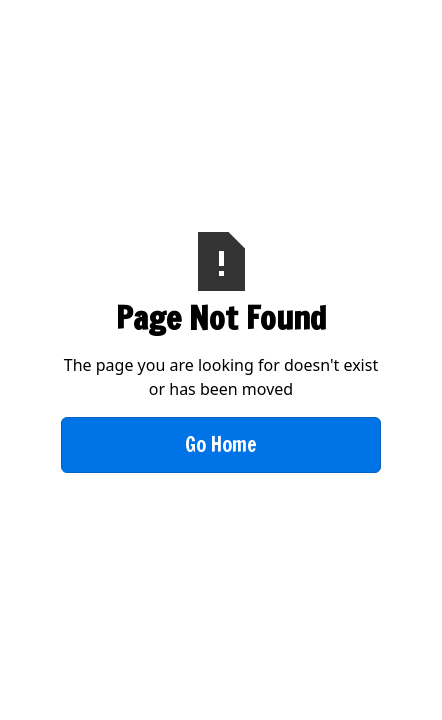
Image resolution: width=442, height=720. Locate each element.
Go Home (221, 444)
